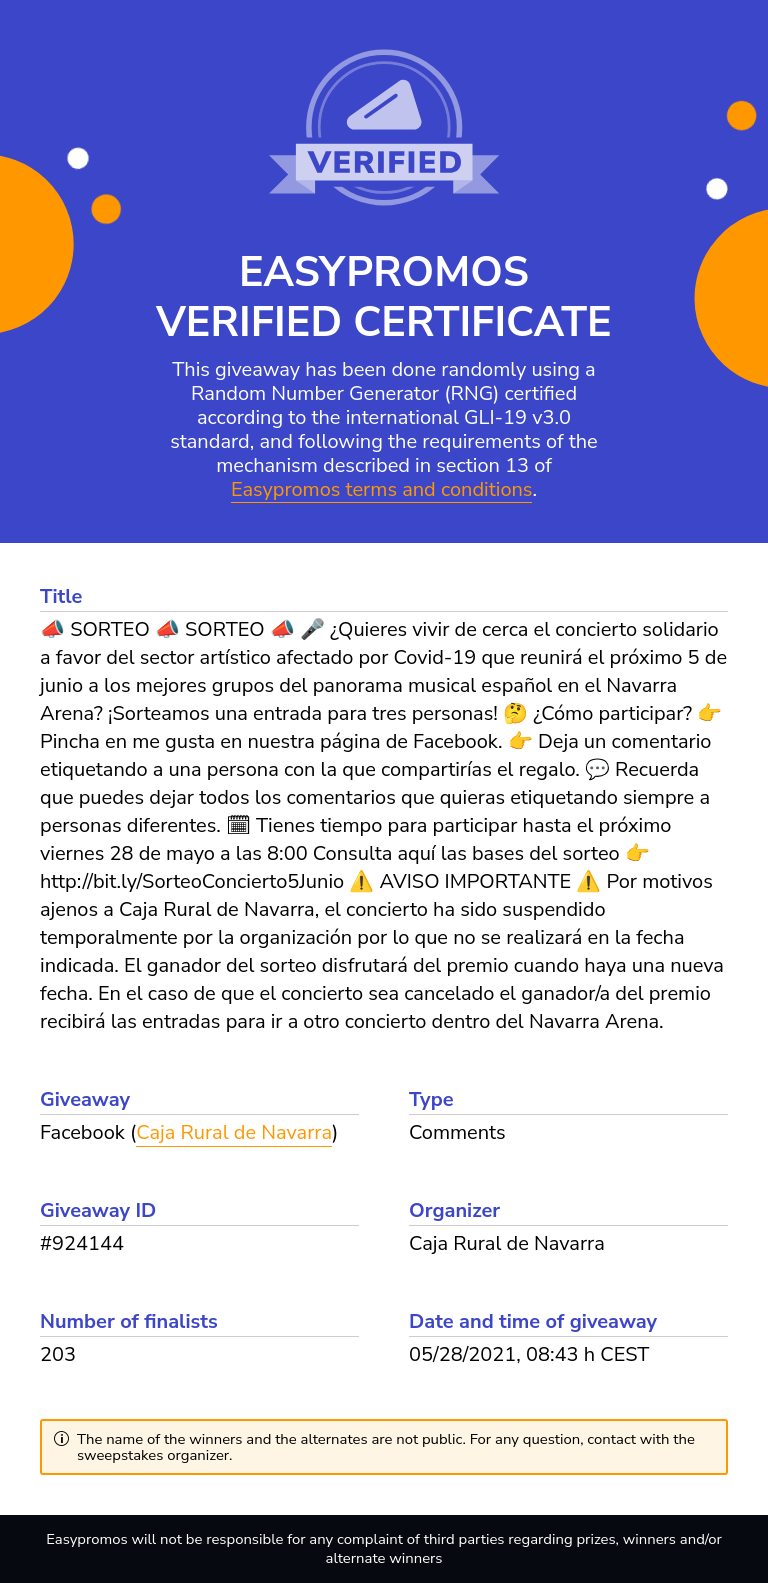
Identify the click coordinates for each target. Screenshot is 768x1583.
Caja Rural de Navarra (234, 1132)
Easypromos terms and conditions (382, 490)
